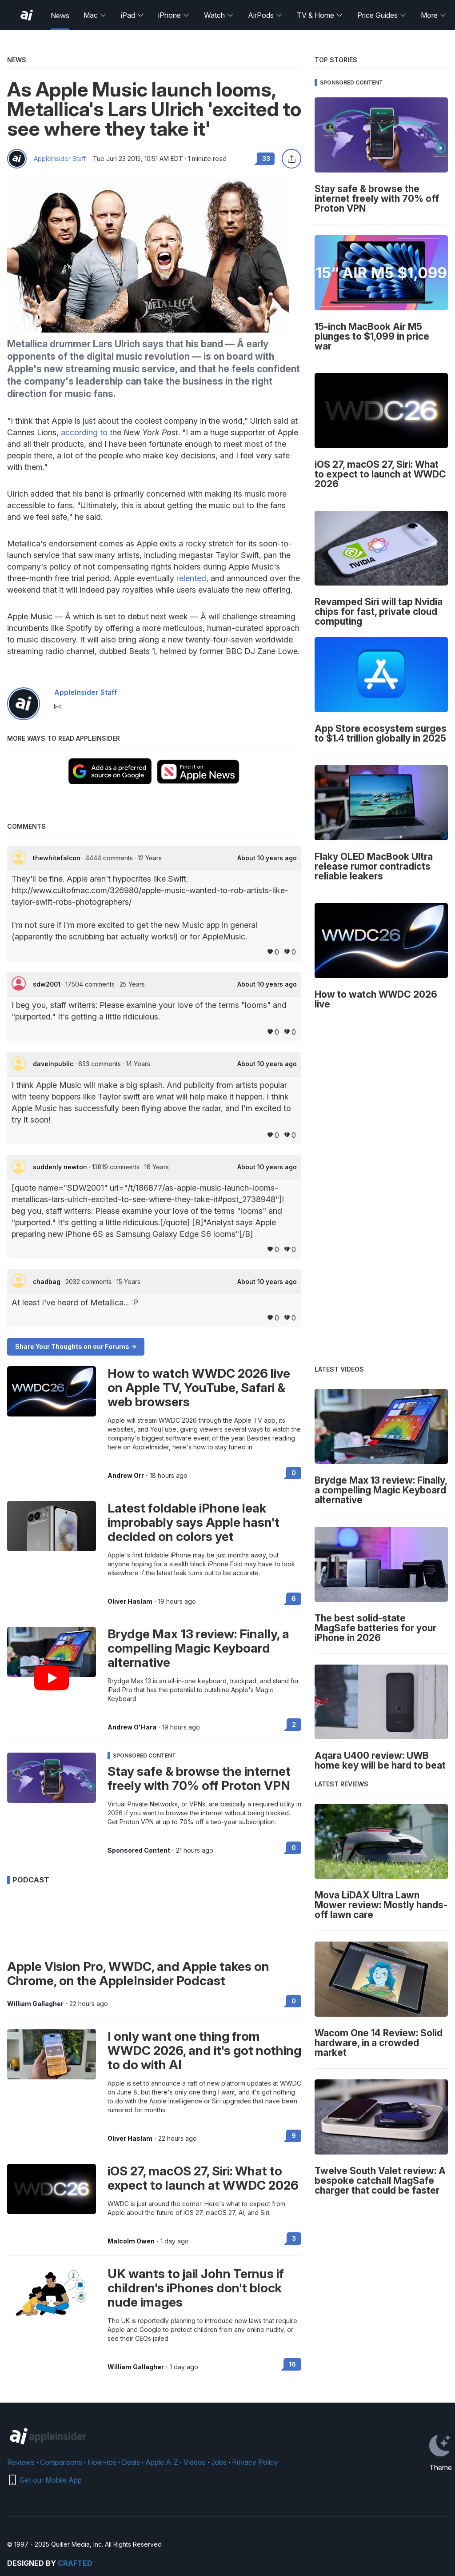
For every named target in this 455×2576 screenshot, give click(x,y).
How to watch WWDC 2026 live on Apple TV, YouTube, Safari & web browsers (199, 1387)
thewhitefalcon (57, 858)
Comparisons (61, 2462)
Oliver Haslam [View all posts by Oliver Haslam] (130, 1601)
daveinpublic (54, 1063)
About (267, 858)
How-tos (102, 2462)
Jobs (219, 2462)
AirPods (265, 15)
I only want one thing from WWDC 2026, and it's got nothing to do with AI (204, 2050)
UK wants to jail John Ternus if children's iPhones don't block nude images (196, 2288)
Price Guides (382, 15)
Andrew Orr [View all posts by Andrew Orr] (126, 1475)
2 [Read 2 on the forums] (294, 1724)
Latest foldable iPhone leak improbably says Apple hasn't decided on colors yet (193, 1522)
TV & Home (320, 15)
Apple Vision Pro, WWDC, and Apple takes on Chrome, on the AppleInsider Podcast (138, 1973)
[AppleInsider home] (26, 15)
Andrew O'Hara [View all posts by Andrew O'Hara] (132, 1727)
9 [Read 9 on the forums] (293, 2135)
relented (191, 578)
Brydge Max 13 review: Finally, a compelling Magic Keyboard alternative (198, 1648)
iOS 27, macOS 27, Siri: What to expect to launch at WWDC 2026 (203, 2178)
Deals (131, 2462)
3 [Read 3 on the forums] (294, 2238)
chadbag (47, 1281)
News (60, 15)
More (434, 15)
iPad (132, 15)
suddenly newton (61, 1167)
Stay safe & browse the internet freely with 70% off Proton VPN (199, 1778)
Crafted (75, 2563)
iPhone (174, 15)
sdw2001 (47, 984)
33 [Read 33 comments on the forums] (266, 158)
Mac (95, 15)
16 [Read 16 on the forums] (292, 2364)
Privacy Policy (255, 2462)
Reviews (21, 2462)
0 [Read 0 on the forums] (293, 1473)
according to (84, 432)
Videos (195, 2462)
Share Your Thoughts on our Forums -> (75, 1346)
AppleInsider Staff (60, 158)
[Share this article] (291, 159)
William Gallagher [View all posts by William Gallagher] (35, 2003)
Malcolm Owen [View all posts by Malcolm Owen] (131, 2241)
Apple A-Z (161, 2462)
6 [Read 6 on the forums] (293, 1598)
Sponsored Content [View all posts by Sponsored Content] (139, 1850)
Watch (219, 15)
